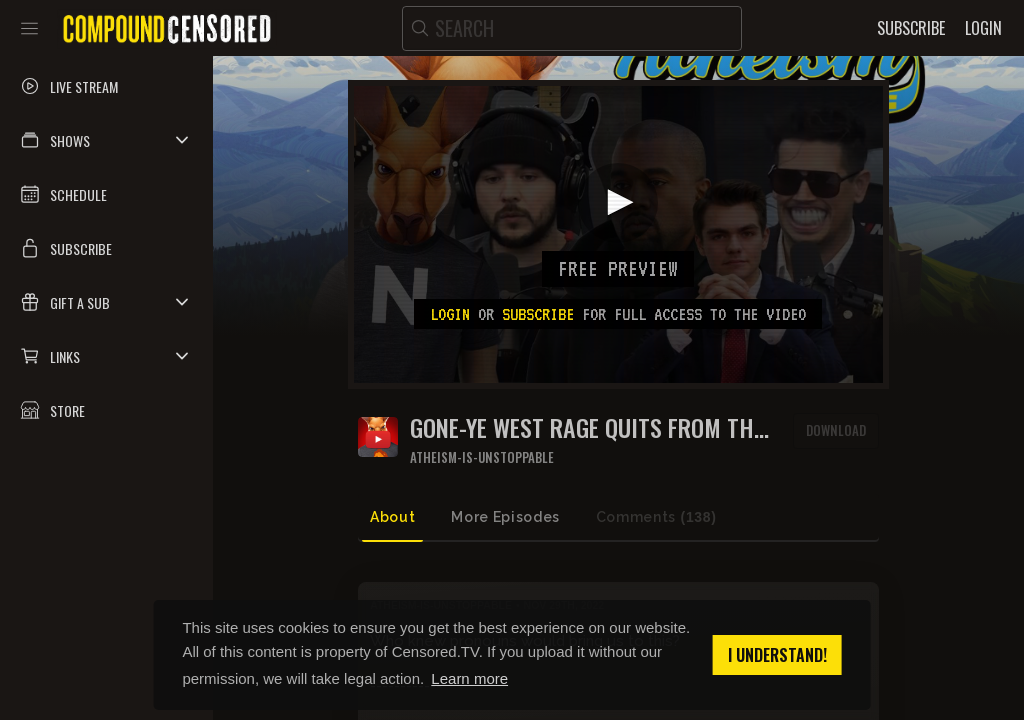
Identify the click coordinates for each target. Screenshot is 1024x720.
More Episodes (505, 517)
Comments (656, 517)
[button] (106, 140)
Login (450, 314)
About (392, 517)
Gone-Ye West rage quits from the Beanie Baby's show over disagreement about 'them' (587, 427)
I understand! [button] (777, 655)
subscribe (538, 314)
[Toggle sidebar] (29, 28)
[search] (572, 28)
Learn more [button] (469, 678)
